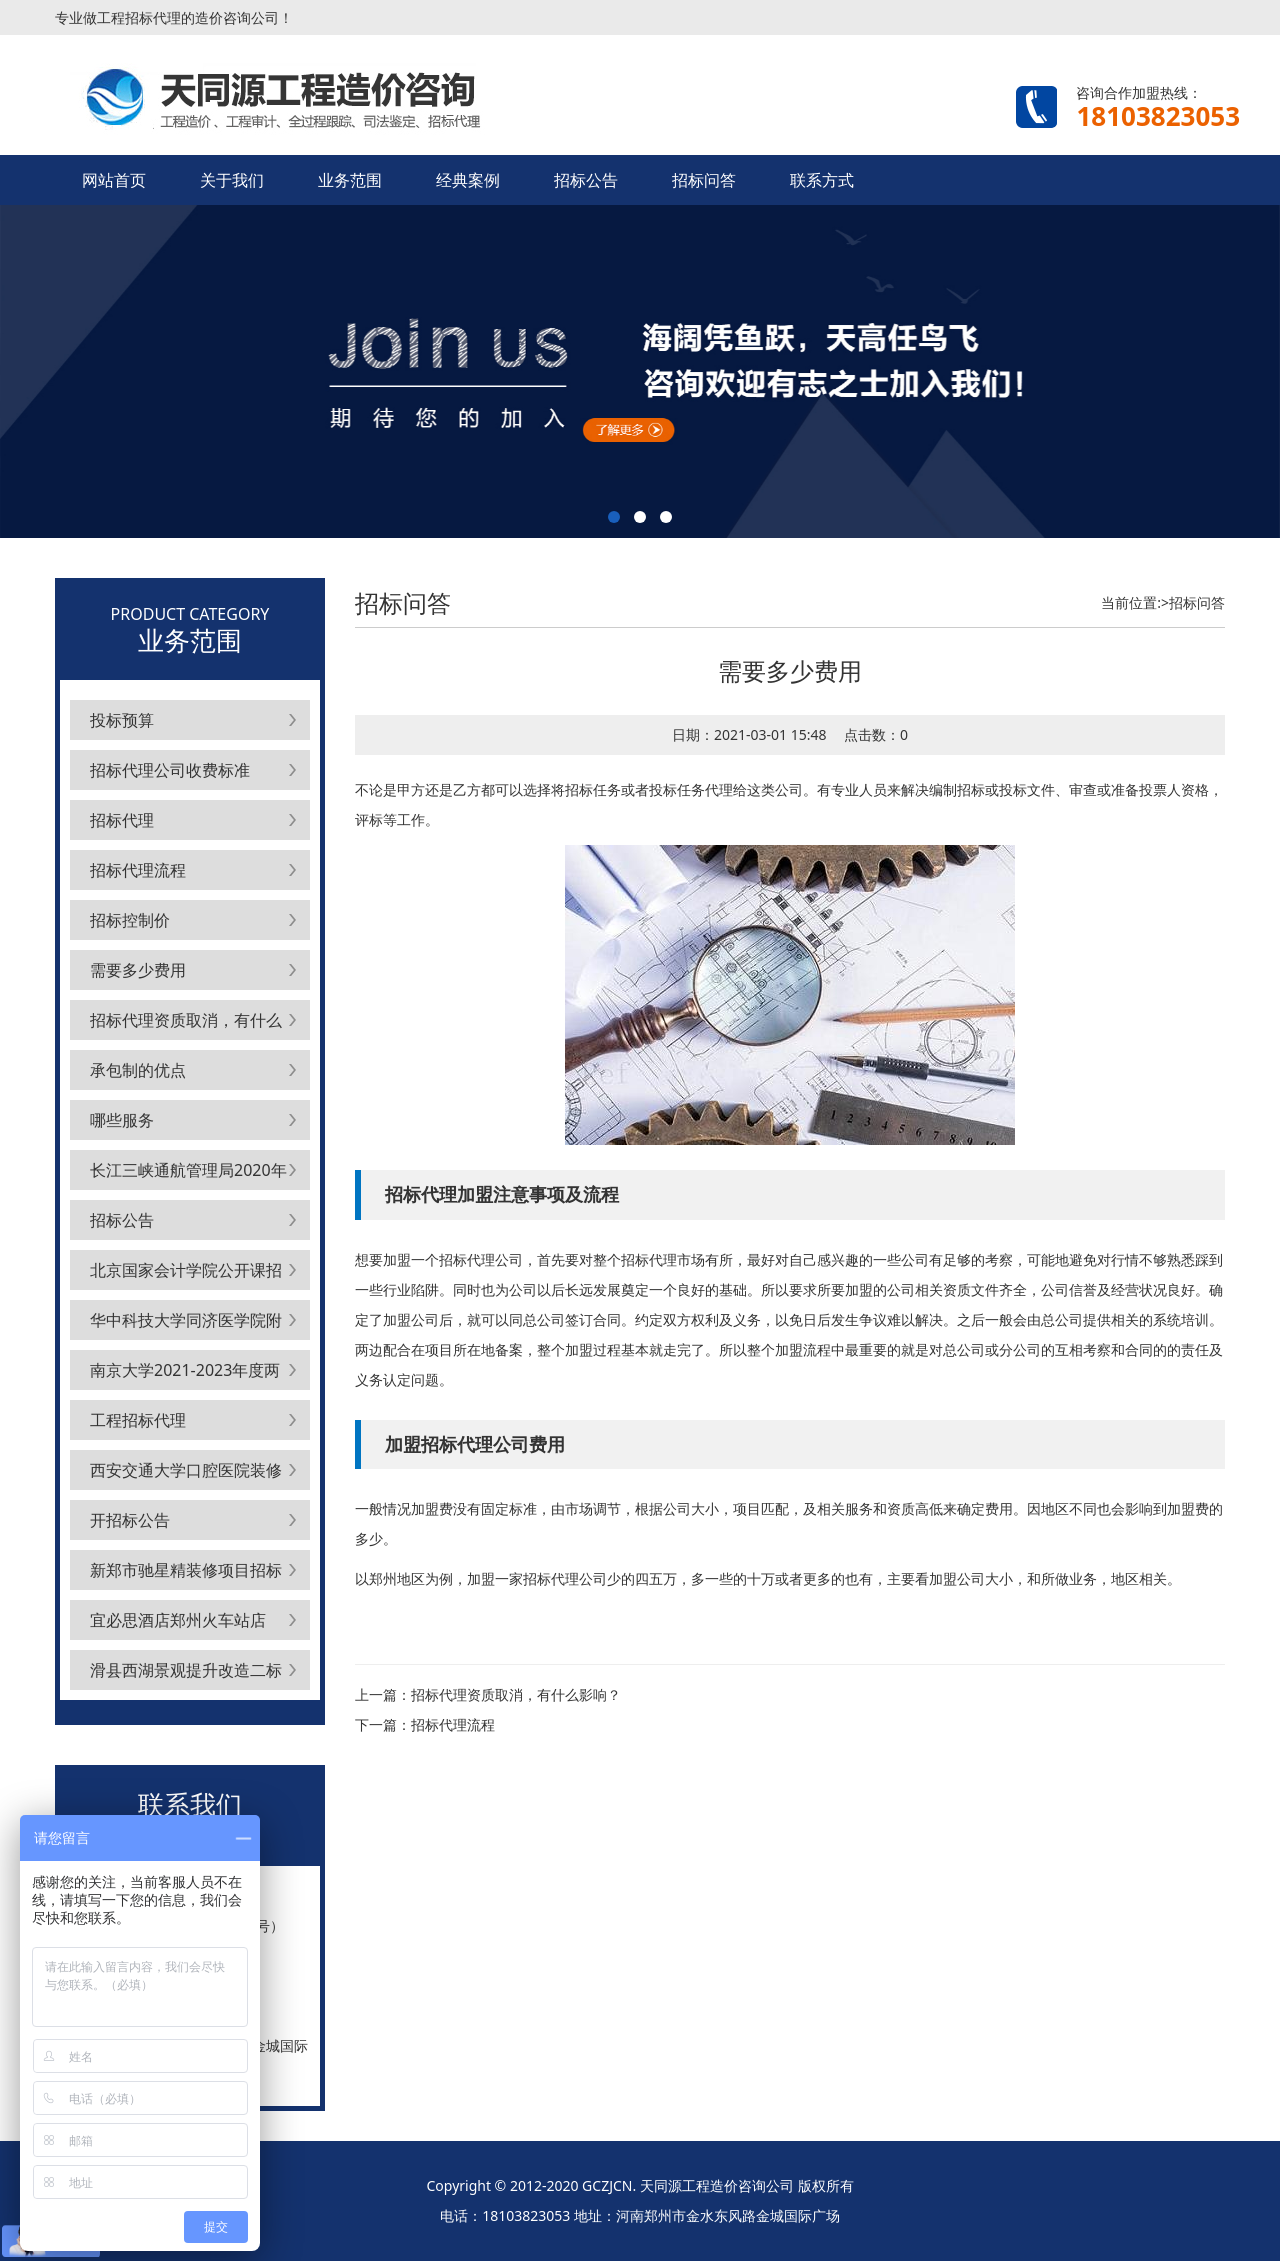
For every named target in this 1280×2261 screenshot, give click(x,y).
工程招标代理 (138, 1420)
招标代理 (122, 820)
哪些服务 (122, 1120)
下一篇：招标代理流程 (425, 1724)
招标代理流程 (138, 870)
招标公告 (586, 180)
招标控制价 (130, 920)
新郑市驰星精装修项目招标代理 (186, 1574)
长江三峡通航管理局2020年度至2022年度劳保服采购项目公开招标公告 (188, 1174)
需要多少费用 (138, 970)
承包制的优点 (138, 1070)
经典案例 (468, 180)
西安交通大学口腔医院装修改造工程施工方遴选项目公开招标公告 (186, 1474)
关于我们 (232, 180)
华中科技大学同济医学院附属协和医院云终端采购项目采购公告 (186, 1324)
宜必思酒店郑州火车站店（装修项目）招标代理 (178, 1624)
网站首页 (114, 180)
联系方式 (822, 180)
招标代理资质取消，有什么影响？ (186, 1024)
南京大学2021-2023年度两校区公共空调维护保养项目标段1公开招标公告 (186, 1374)
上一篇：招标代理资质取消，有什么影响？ (488, 1694)
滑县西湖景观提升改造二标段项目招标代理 (186, 1674)
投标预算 (122, 720)
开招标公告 (130, 1520)
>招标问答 (1193, 602)
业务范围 (350, 180)
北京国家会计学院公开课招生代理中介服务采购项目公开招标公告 (186, 1274)
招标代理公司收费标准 (170, 770)
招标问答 (704, 180)
